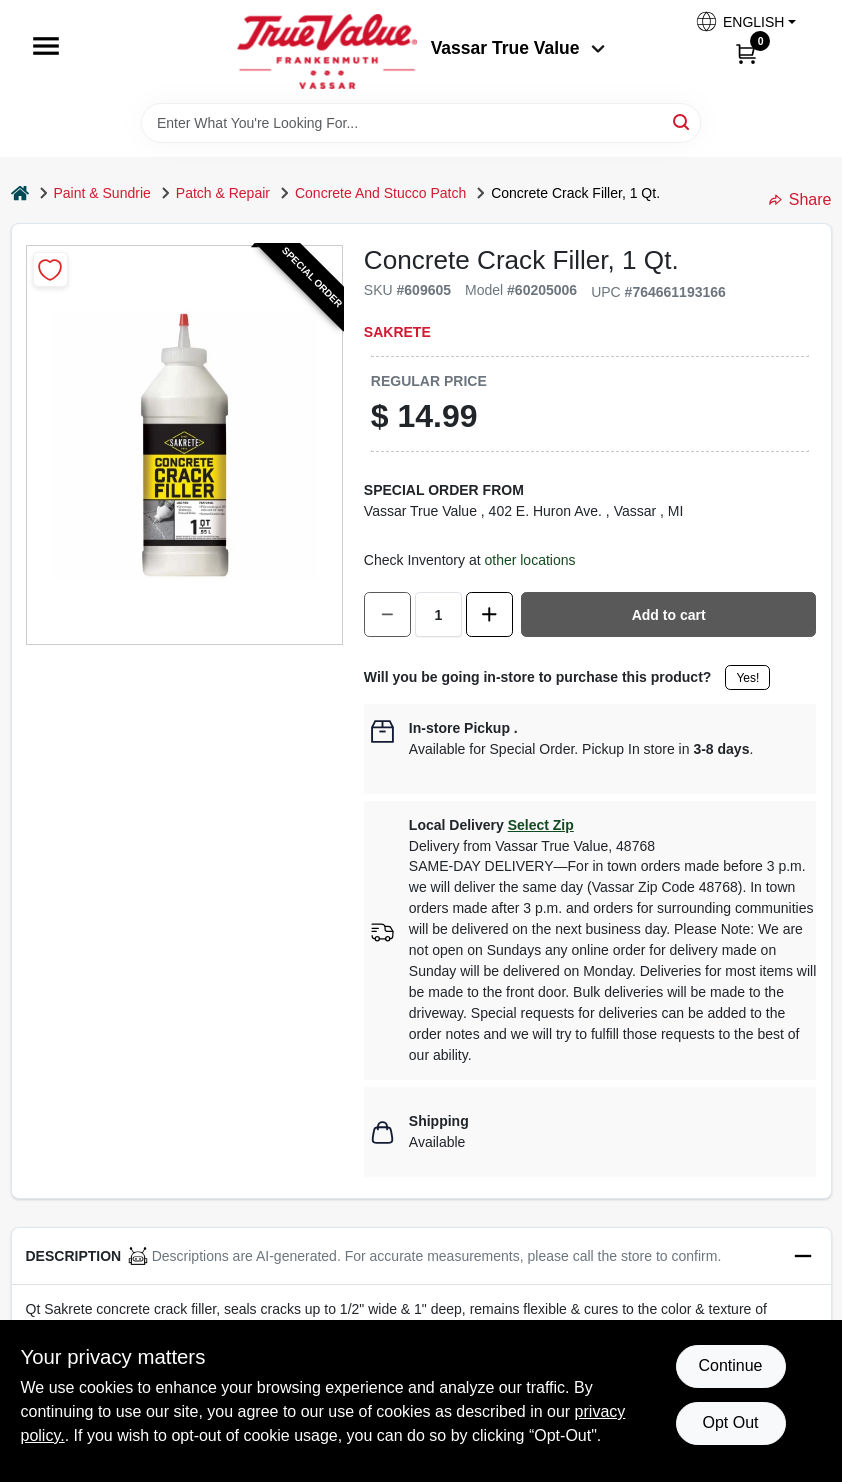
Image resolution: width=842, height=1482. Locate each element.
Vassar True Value (518, 48)
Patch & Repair (223, 193)
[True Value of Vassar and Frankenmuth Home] (327, 51)
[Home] (20, 193)
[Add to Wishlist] (50, 269)
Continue (730, 1365)
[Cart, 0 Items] (746, 53)
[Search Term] (421, 123)
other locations (529, 560)
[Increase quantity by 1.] (489, 614)
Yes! (747, 678)
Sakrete (397, 332)
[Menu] (46, 46)
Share (800, 199)
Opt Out (730, 1422)
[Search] (682, 121)
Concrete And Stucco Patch (380, 193)
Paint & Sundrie (102, 193)
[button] (745, 21)
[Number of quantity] (438, 614)
